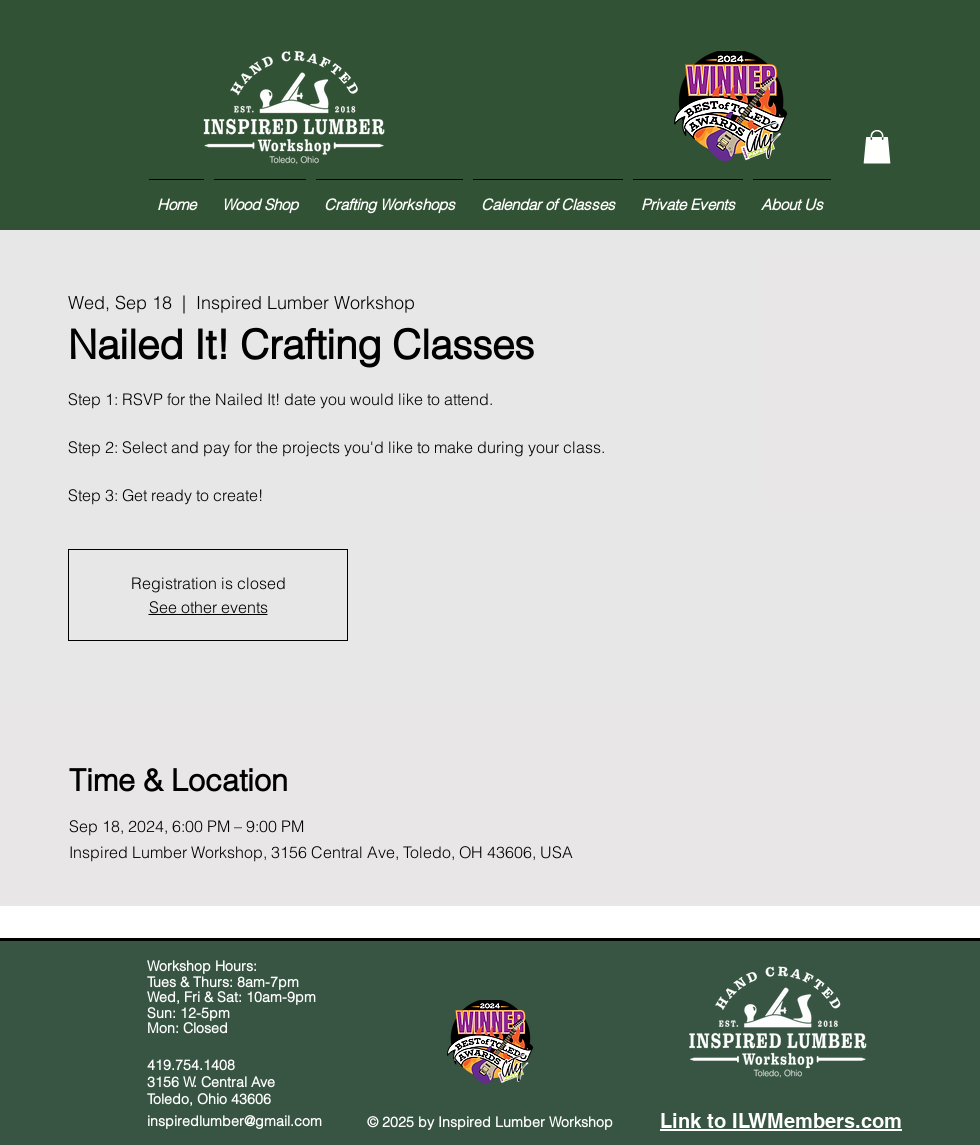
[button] (877, 146)
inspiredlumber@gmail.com (234, 1121)
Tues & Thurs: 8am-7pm (223, 982)
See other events (208, 607)
